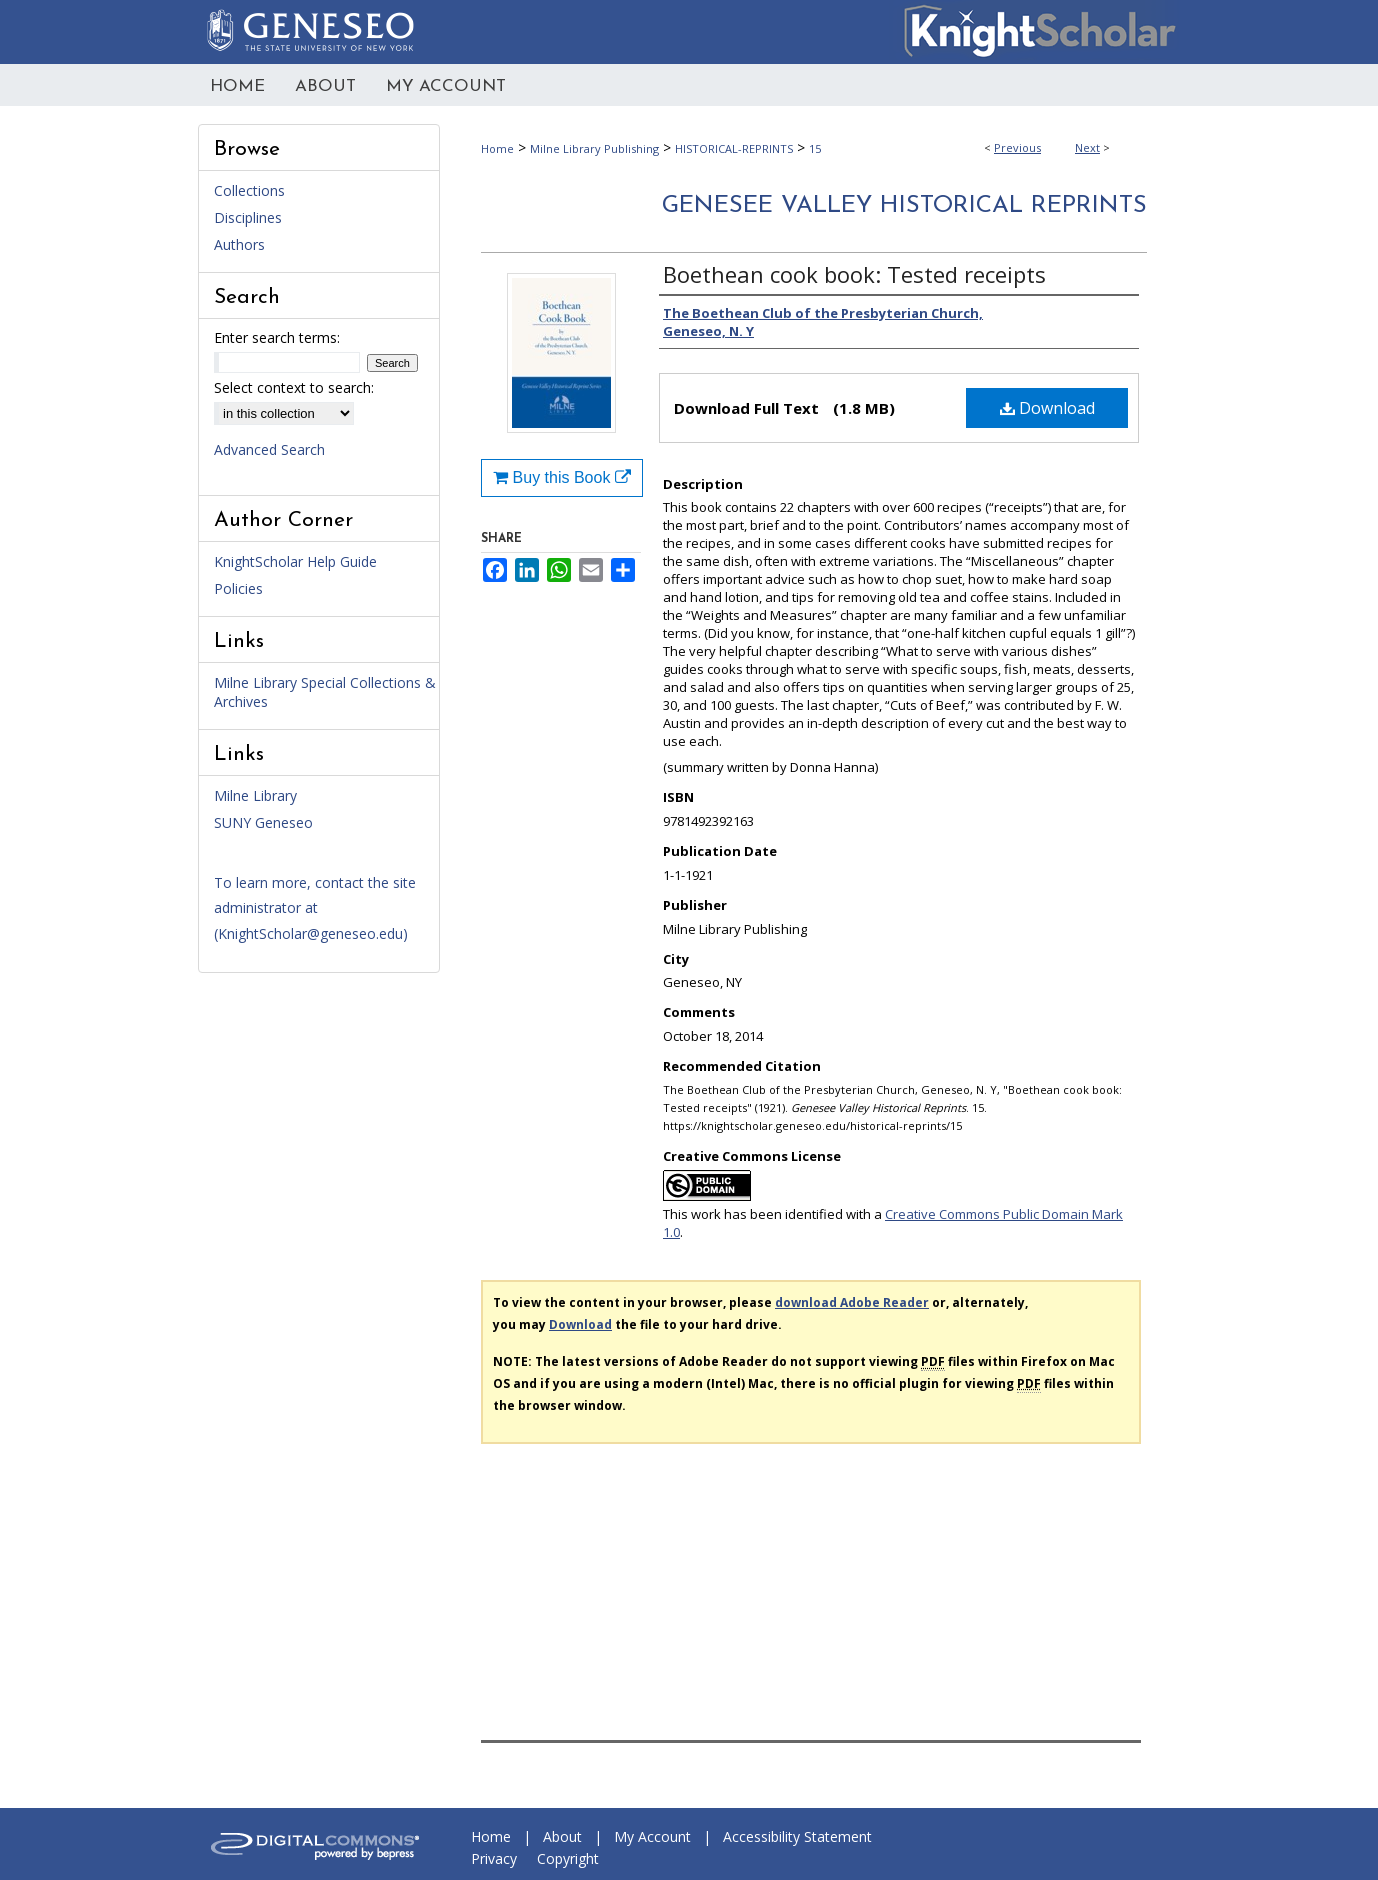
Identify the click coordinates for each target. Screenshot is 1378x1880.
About (562, 1836)
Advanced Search (269, 449)
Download (1047, 408)
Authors (239, 244)
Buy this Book (562, 477)
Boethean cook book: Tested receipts (854, 274)
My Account (652, 1836)
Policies (238, 588)
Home (497, 148)
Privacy (494, 1858)
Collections (249, 190)
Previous (1017, 147)
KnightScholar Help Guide (295, 561)
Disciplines (248, 217)
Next (1087, 147)
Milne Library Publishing (594, 148)
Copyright (568, 1858)
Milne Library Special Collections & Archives (325, 692)
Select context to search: (294, 387)
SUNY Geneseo (263, 822)
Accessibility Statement (797, 1836)
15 (815, 148)
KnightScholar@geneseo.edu (310, 933)
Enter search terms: (277, 337)
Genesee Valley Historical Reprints (904, 206)
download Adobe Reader (852, 1302)
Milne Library (255, 795)
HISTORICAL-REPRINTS (734, 148)
